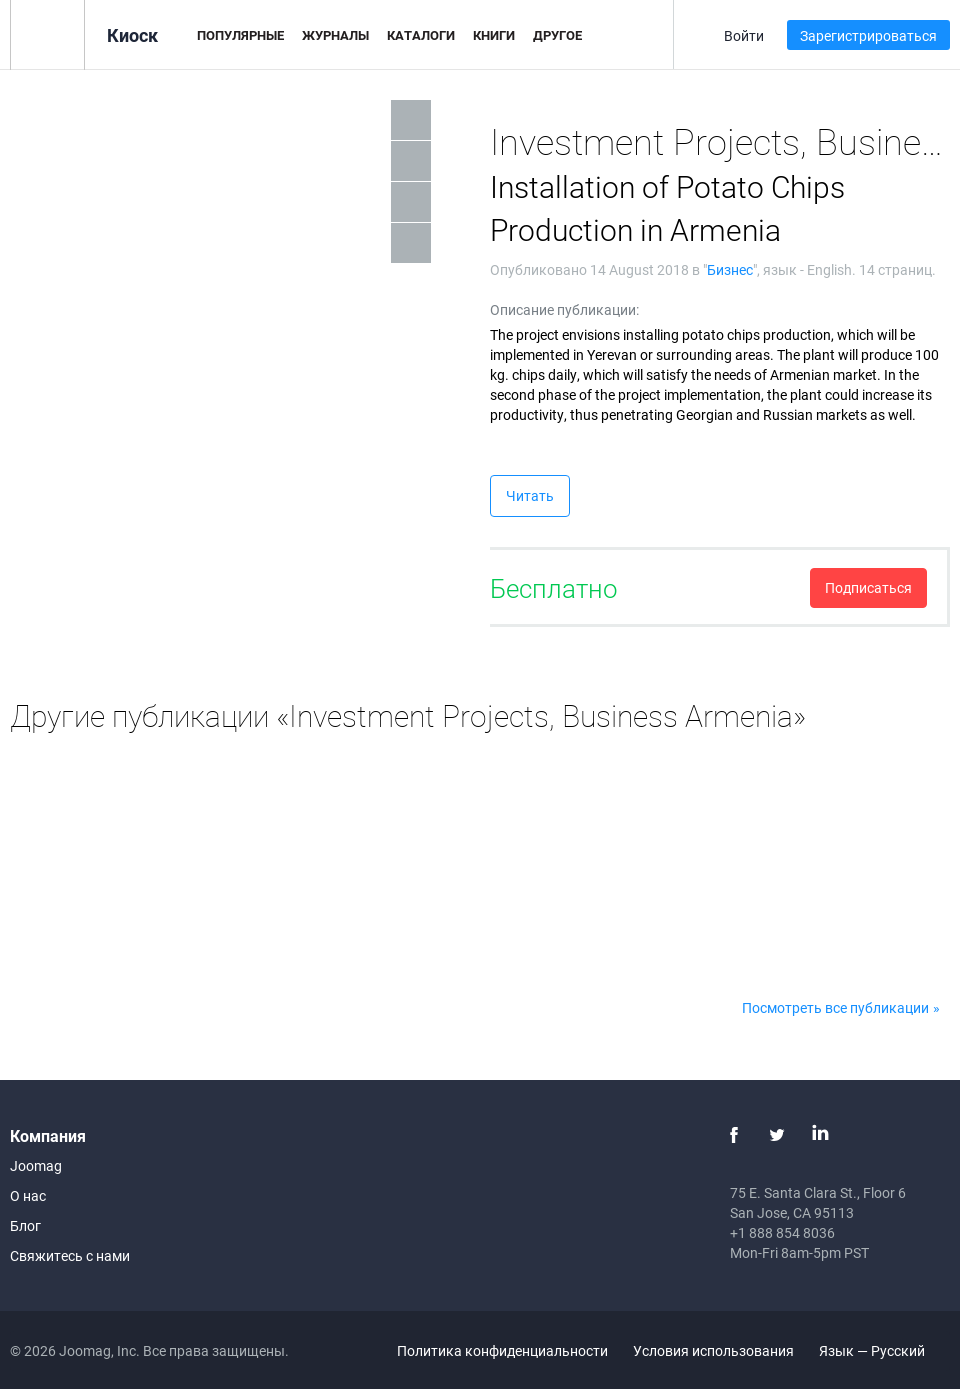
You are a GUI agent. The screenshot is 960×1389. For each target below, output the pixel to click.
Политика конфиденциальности (502, 1350)
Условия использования (713, 1350)
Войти (744, 35)
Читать (530, 495)
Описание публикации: (564, 309)
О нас (28, 1195)
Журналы (335, 35)
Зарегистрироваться (868, 35)
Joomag (36, 1165)
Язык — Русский (883, 1350)
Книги (494, 35)
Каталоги (421, 35)
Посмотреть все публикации (835, 1007)
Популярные (240, 35)
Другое (557, 35)
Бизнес (730, 269)
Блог (25, 1225)
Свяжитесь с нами (70, 1255)
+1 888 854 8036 (782, 1232)
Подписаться (868, 587)
